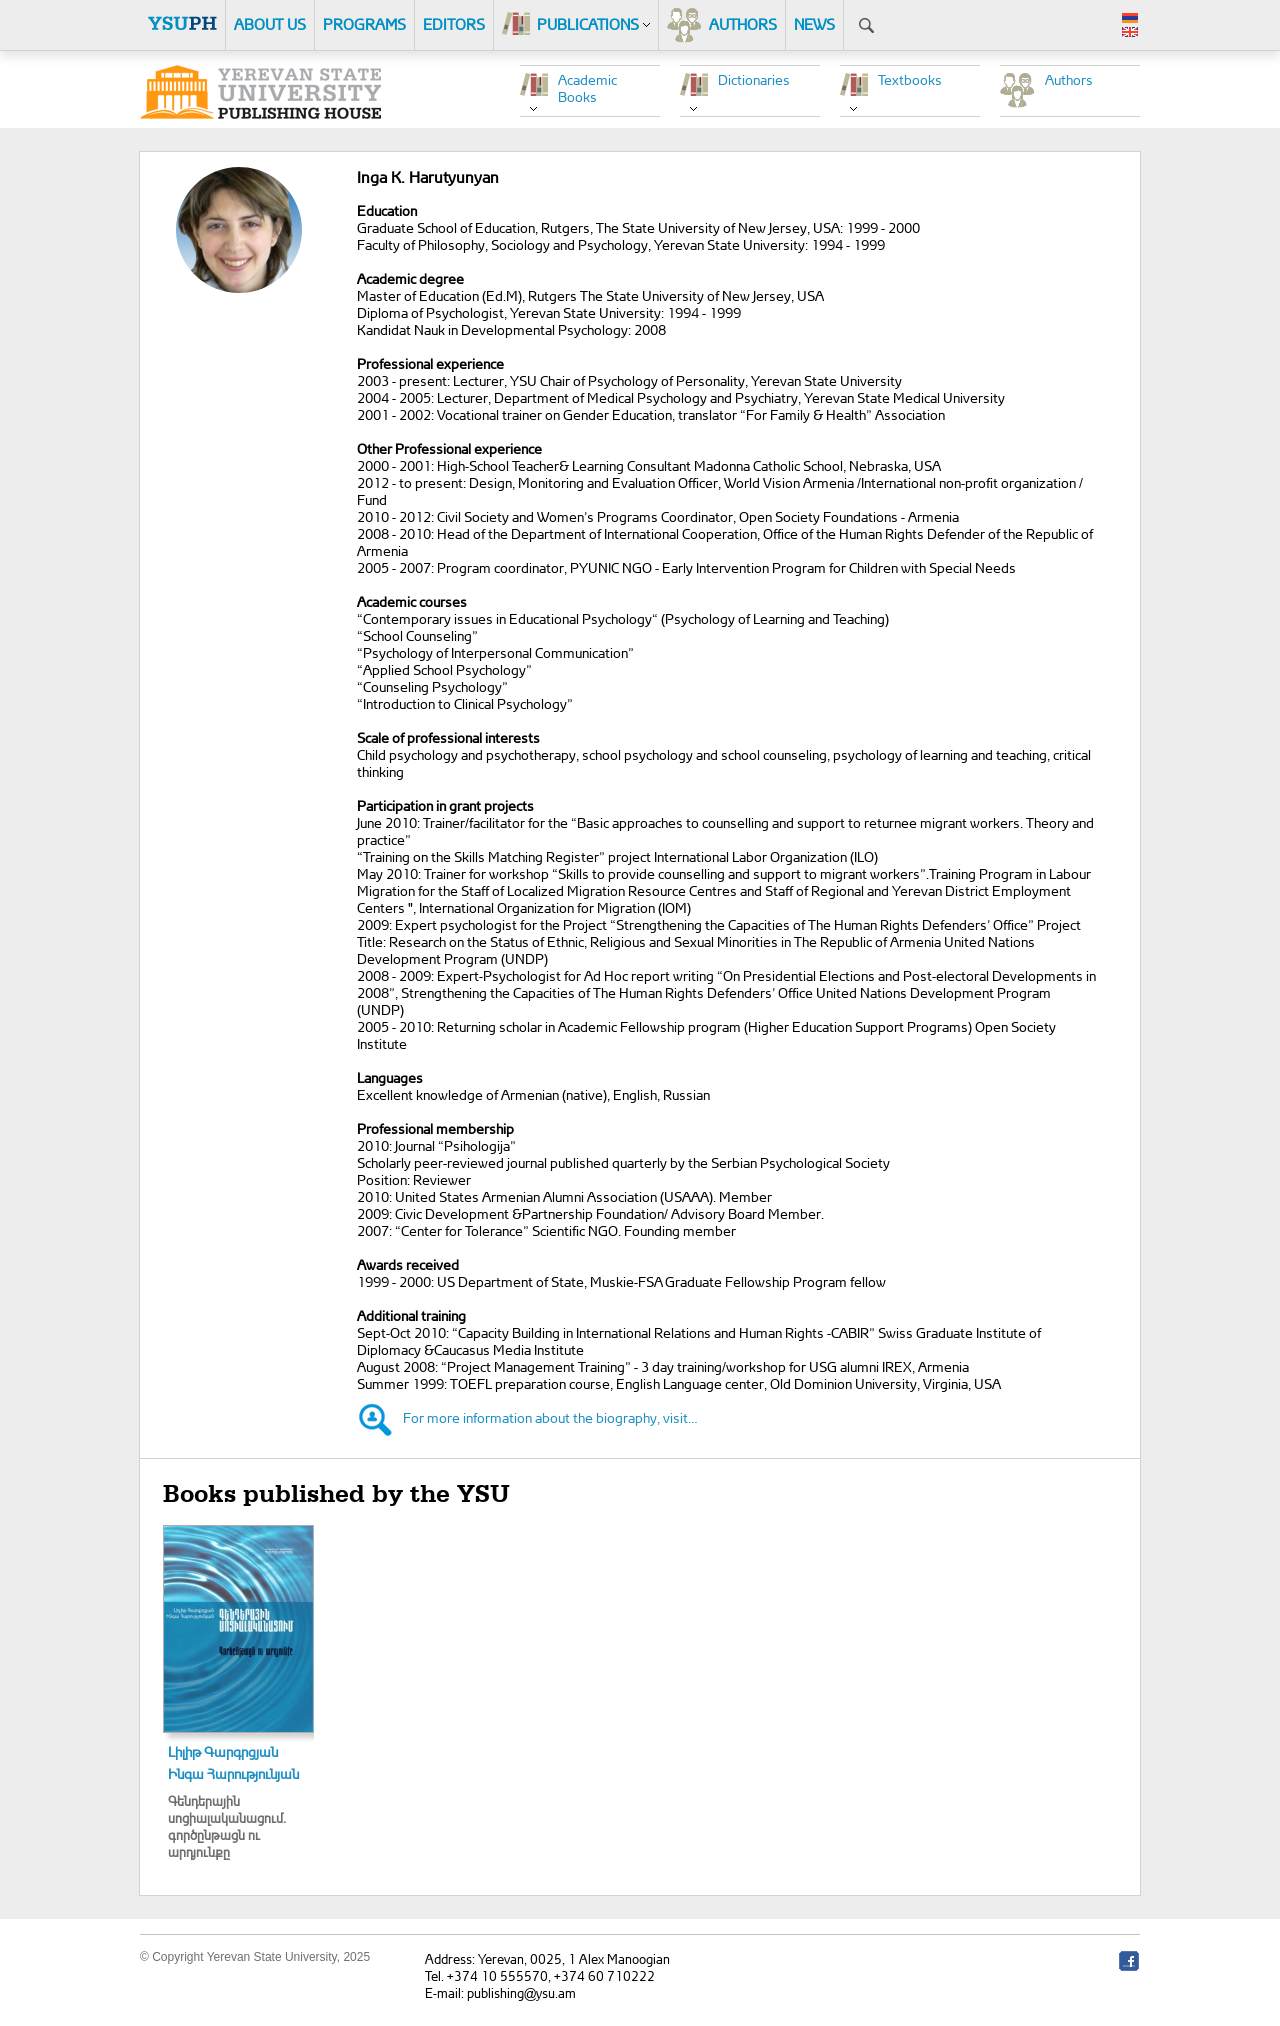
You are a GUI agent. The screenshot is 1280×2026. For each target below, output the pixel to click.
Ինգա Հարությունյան (233, 1773)
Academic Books (587, 88)
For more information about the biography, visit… (550, 1417)
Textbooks (910, 79)
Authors (1069, 79)
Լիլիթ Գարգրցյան (223, 1751)
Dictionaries (754, 79)
